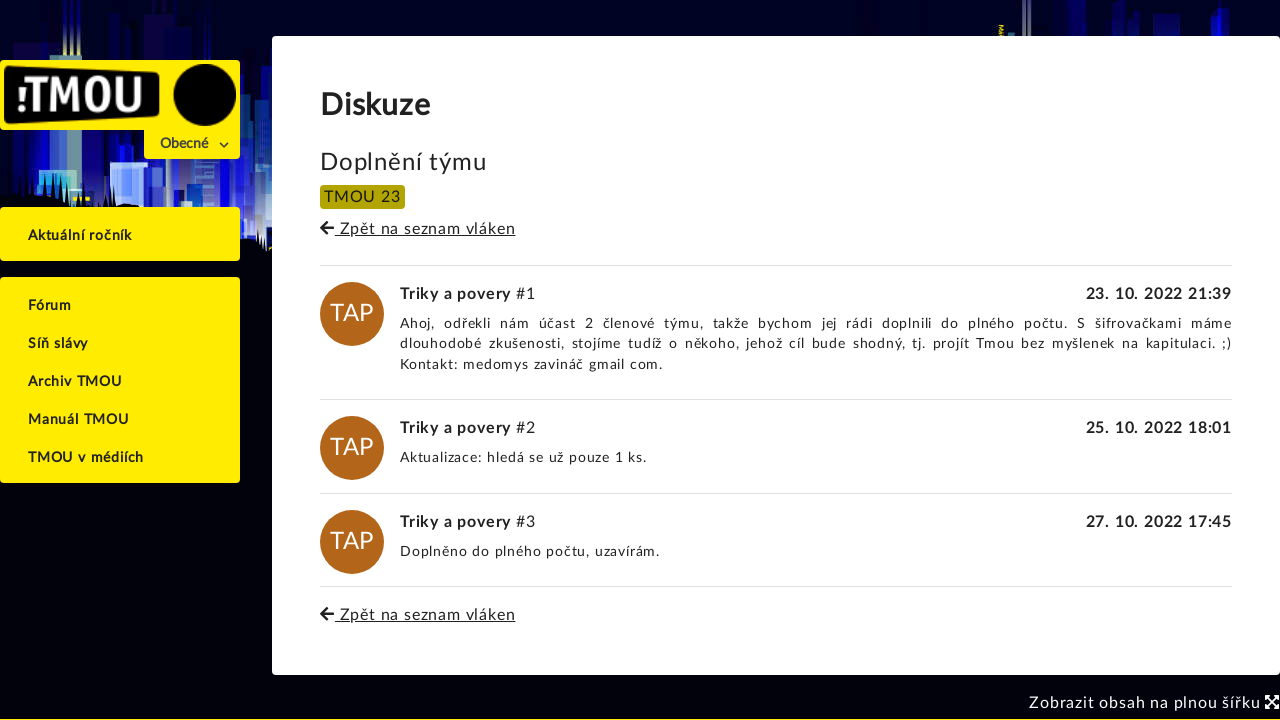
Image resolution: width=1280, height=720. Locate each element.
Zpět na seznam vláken (417, 229)
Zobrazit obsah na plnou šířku (1154, 703)
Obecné (184, 144)
